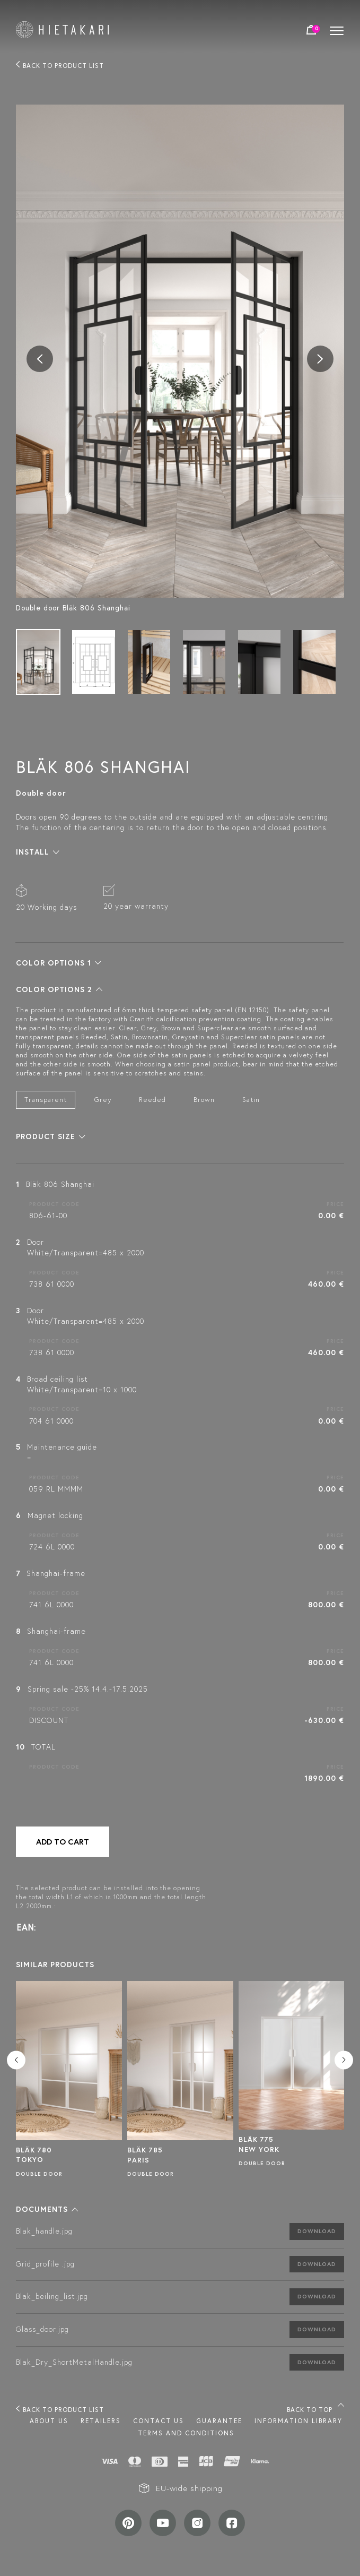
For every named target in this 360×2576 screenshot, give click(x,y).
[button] (37, 852)
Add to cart (62, 1842)
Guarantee (219, 2421)
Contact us (158, 2421)
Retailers (101, 2421)
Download (316, 2231)
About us (49, 2421)
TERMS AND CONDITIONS (186, 2433)
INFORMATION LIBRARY (298, 2421)
